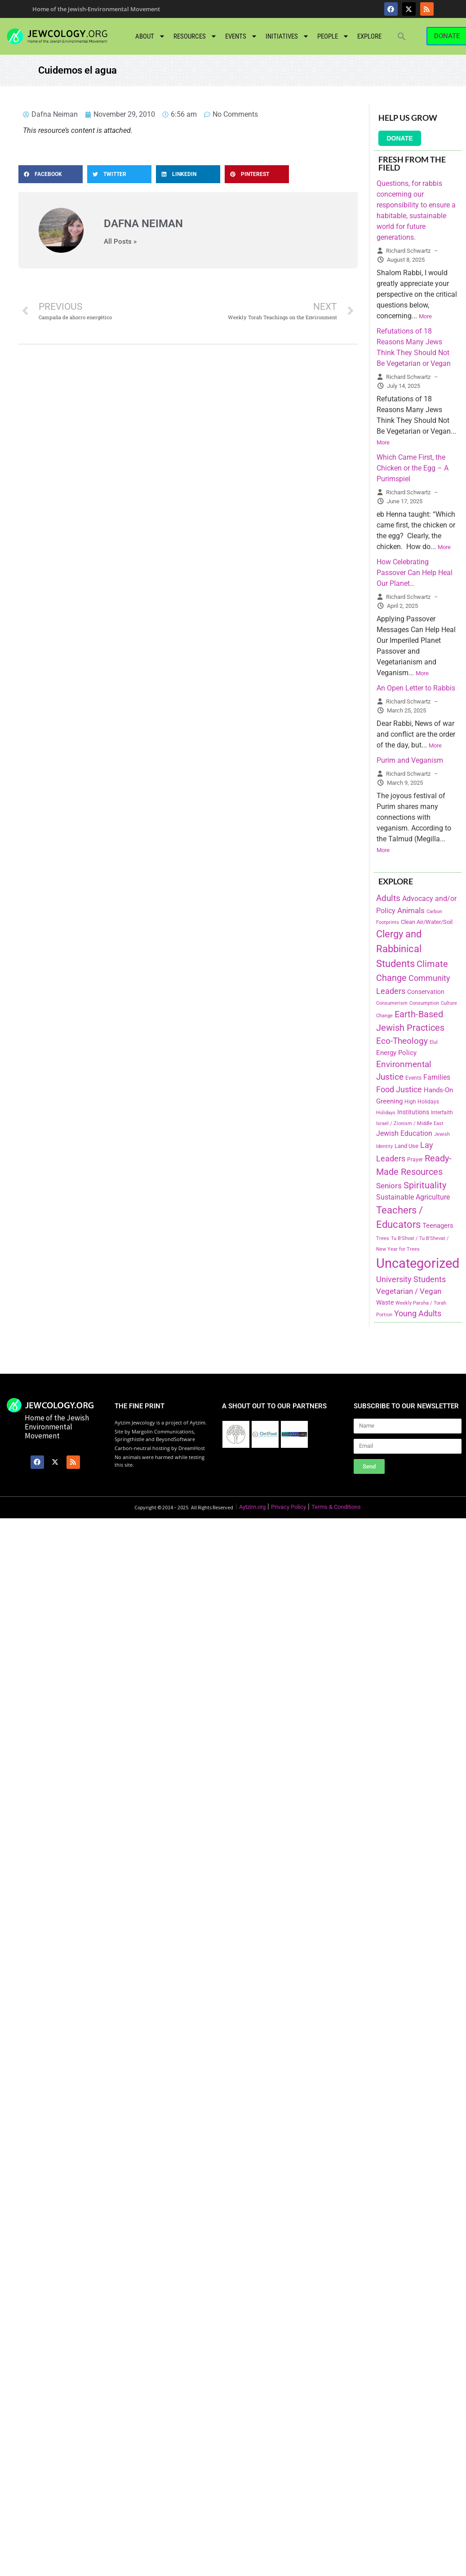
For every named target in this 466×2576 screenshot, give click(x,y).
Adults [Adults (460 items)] (388, 898)
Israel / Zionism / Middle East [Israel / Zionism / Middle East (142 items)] (410, 1123)
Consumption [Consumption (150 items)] (424, 1003)
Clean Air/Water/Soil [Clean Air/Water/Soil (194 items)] (427, 922)
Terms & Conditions (336, 1506)
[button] (401, 36)
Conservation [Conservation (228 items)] (425, 992)
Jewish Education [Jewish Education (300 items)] (404, 1133)
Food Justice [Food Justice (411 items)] (399, 1089)
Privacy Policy (288, 1506)
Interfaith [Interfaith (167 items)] (442, 1112)
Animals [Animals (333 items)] (411, 910)
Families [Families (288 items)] (436, 1077)
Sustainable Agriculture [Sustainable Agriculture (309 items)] (413, 1197)
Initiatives (287, 36)
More (425, 316)
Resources (195, 36)
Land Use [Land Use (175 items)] (406, 1146)
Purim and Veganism (410, 760)
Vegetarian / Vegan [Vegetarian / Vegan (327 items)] (408, 1291)
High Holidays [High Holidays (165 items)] (421, 1102)
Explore (369, 36)
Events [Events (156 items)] (413, 1078)
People (333, 36)
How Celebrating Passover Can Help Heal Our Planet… (415, 573)
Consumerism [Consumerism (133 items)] (392, 1003)
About (150, 36)
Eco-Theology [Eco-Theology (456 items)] (402, 1041)
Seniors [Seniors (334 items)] (389, 1185)
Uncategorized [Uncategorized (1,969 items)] (417, 1263)
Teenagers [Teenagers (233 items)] (437, 1226)
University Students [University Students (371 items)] (411, 1279)
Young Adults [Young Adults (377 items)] (417, 1313)
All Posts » (120, 241)
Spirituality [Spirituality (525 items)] (425, 1185)
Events (241, 36)
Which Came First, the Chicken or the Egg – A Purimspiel (412, 468)
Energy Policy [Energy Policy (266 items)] (396, 1053)
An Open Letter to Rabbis (416, 688)
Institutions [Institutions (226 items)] (413, 1112)
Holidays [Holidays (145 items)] (385, 1113)
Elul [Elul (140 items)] (434, 1042)
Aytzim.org (252, 1506)
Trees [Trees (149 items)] (382, 1238)
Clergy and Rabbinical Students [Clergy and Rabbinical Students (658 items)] (399, 948)
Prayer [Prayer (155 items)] (415, 1159)
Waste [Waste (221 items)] (385, 1302)
